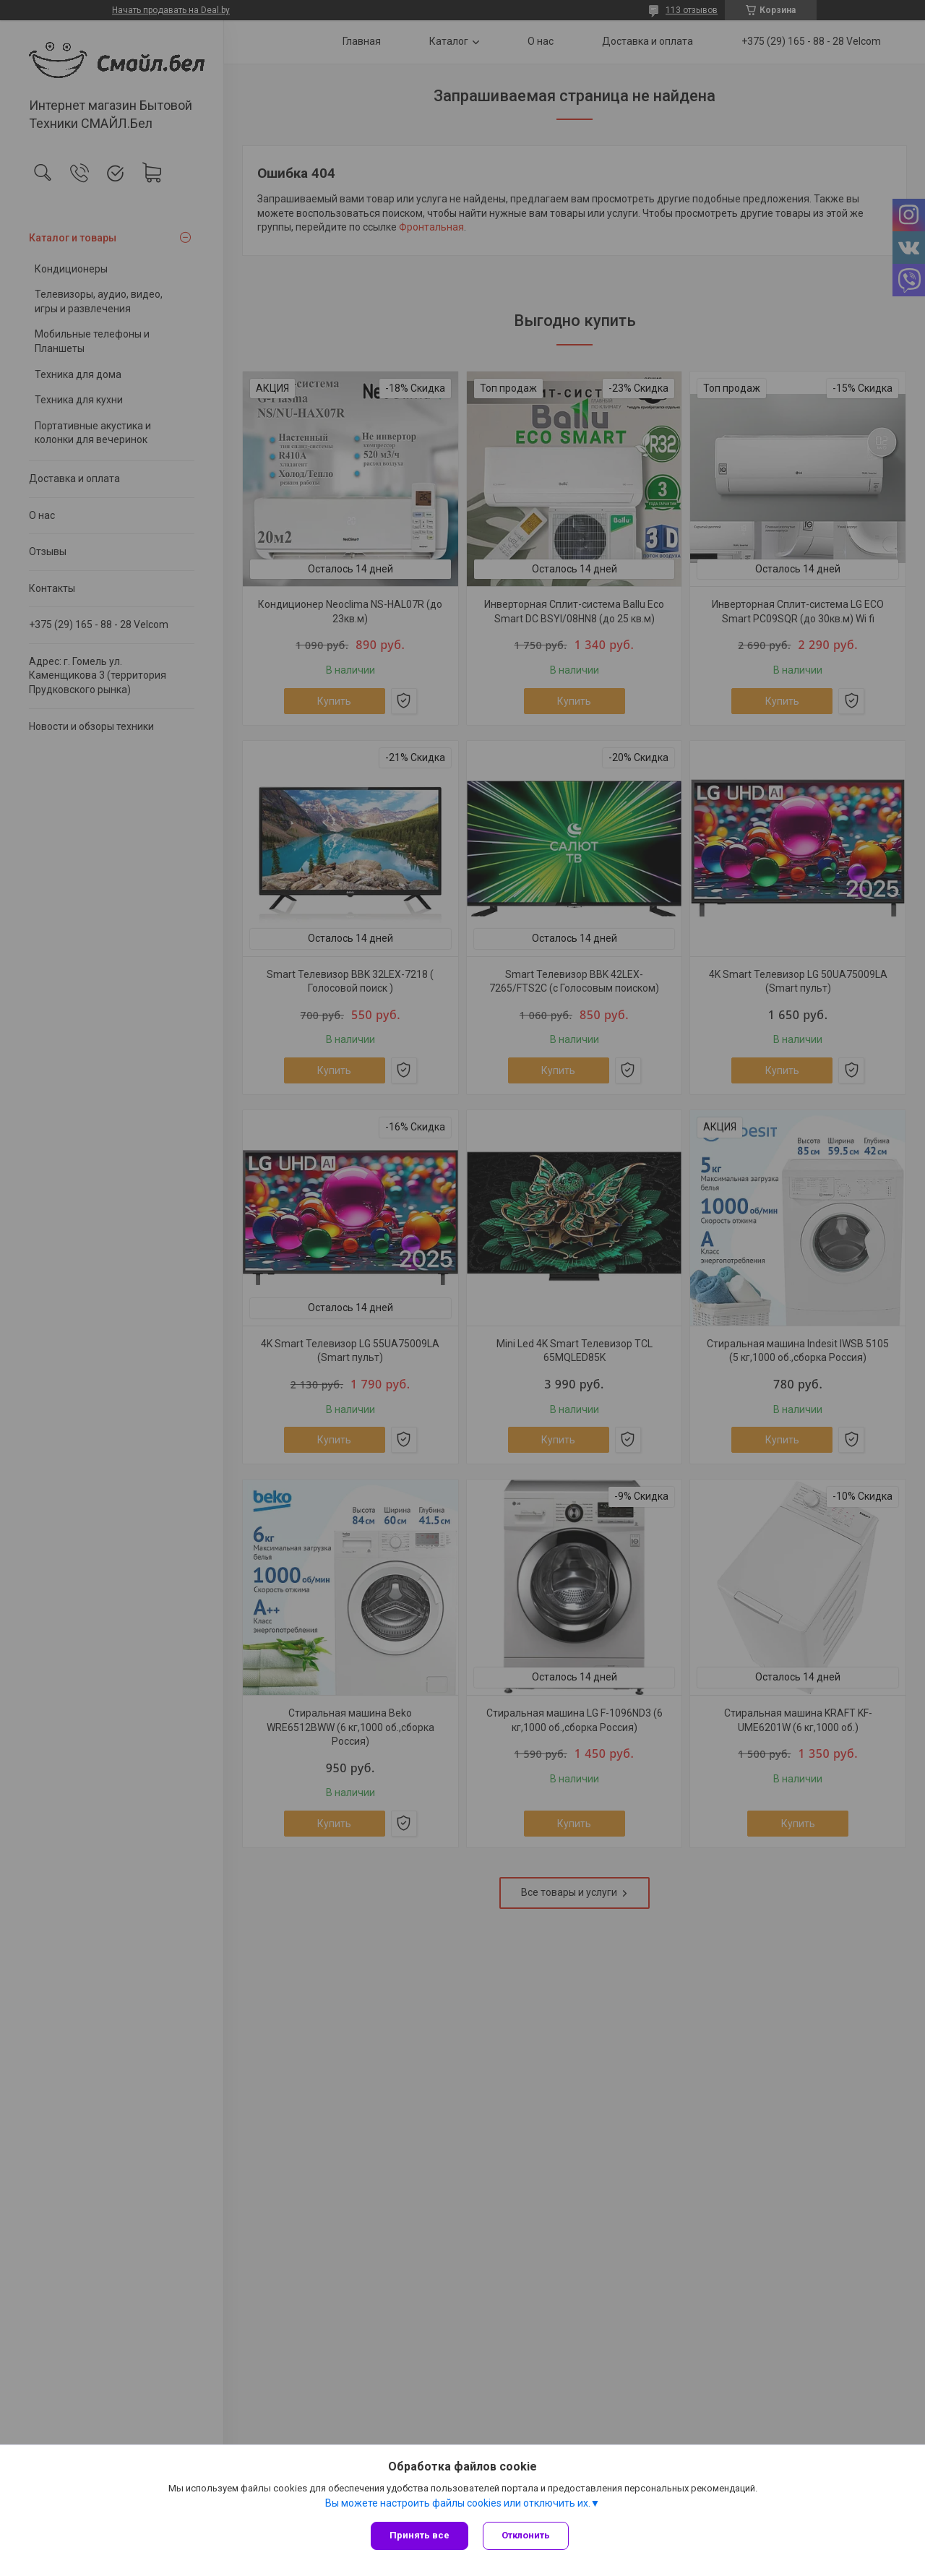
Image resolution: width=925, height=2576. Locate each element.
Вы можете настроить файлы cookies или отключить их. (457, 2503)
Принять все (419, 2535)
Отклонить (526, 2535)
